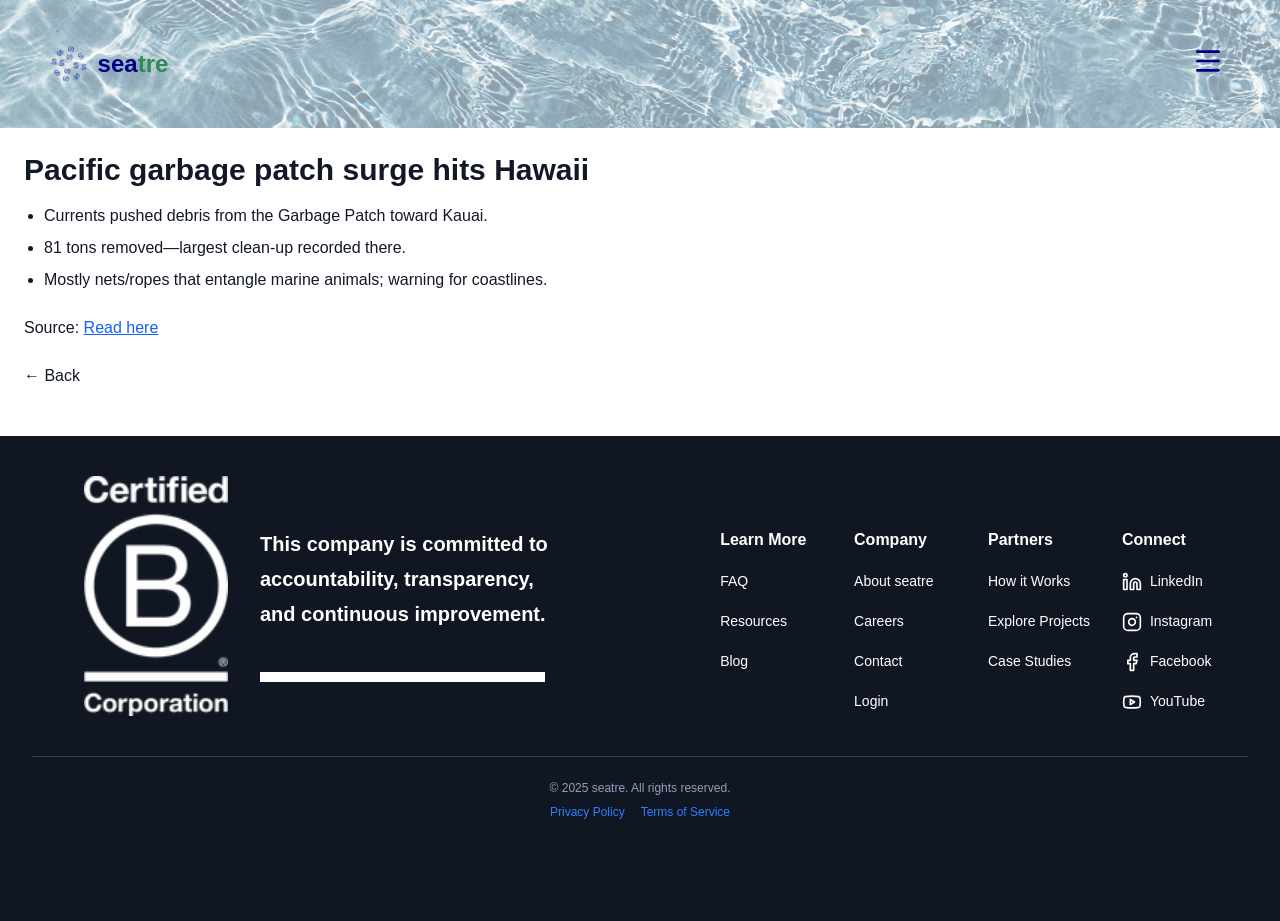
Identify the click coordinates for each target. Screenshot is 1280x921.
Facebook (1166, 662)
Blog (734, 661)
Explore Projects (1039, 621)
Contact (878, 661)
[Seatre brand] (108, 64)
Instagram (1167, 622)
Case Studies (1029, 661)
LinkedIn (1162, 582)
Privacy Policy (587, 812)
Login (871, 701)
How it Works (1029, 581)
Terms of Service (685, 812)
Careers (879, 621)
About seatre (893, 581)
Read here (121, 327)
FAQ (734, 581)
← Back (52, 375)
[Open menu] (1208, 64)
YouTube (1163, 702)
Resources (753, 621)
